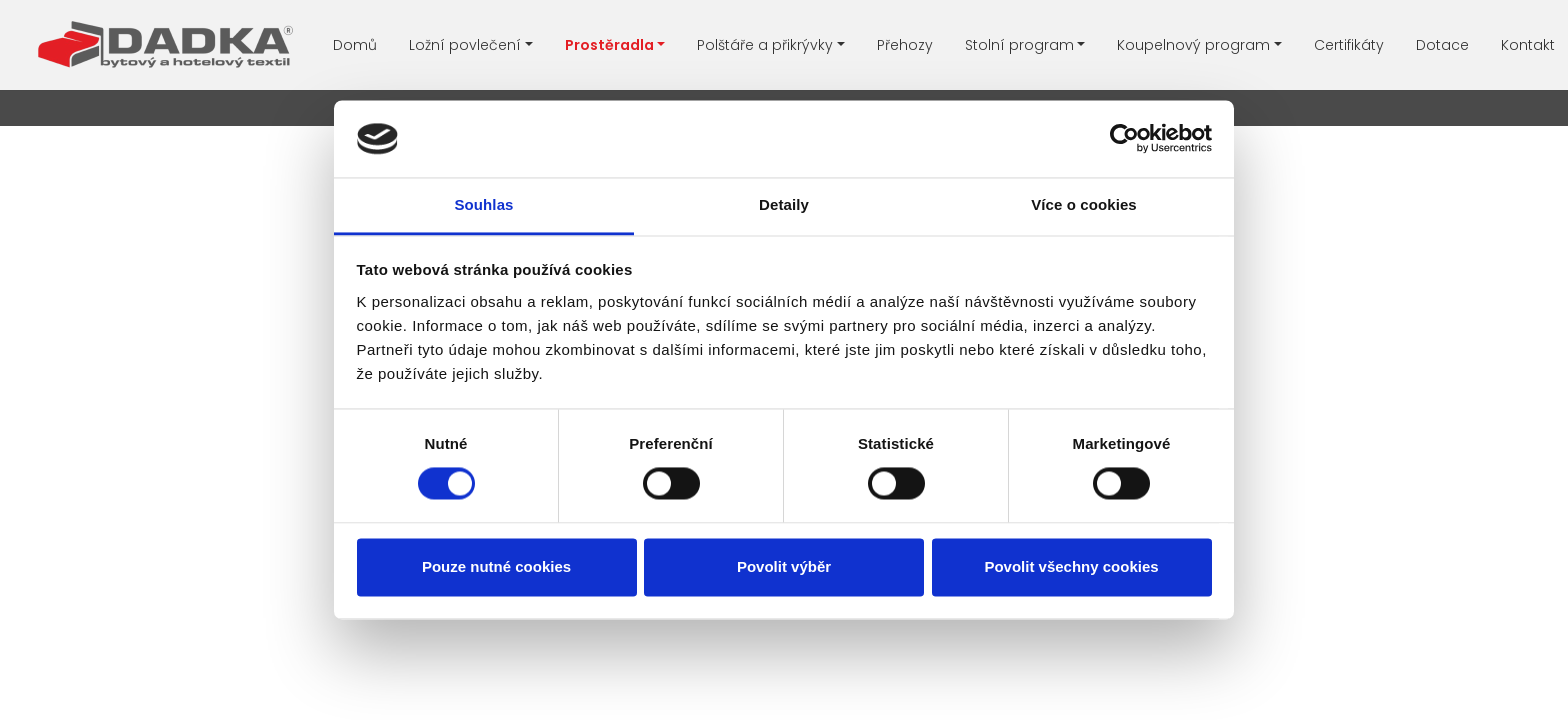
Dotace (1442, 45)
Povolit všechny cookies (1071, 566)
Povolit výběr (784, 566)
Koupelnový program (1193, 45)
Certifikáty (1349, 45)
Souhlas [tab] (483, 204)
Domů (355, 45)
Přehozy (905, 45)
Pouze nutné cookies (496, 566)
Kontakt (1528, 45)
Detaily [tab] (784, 204)
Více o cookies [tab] (1084, 204)
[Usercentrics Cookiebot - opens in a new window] (1124, 139)
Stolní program (1019, 45)
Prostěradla (609, 45)
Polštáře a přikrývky (765, 45)
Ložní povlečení (465, 45)
